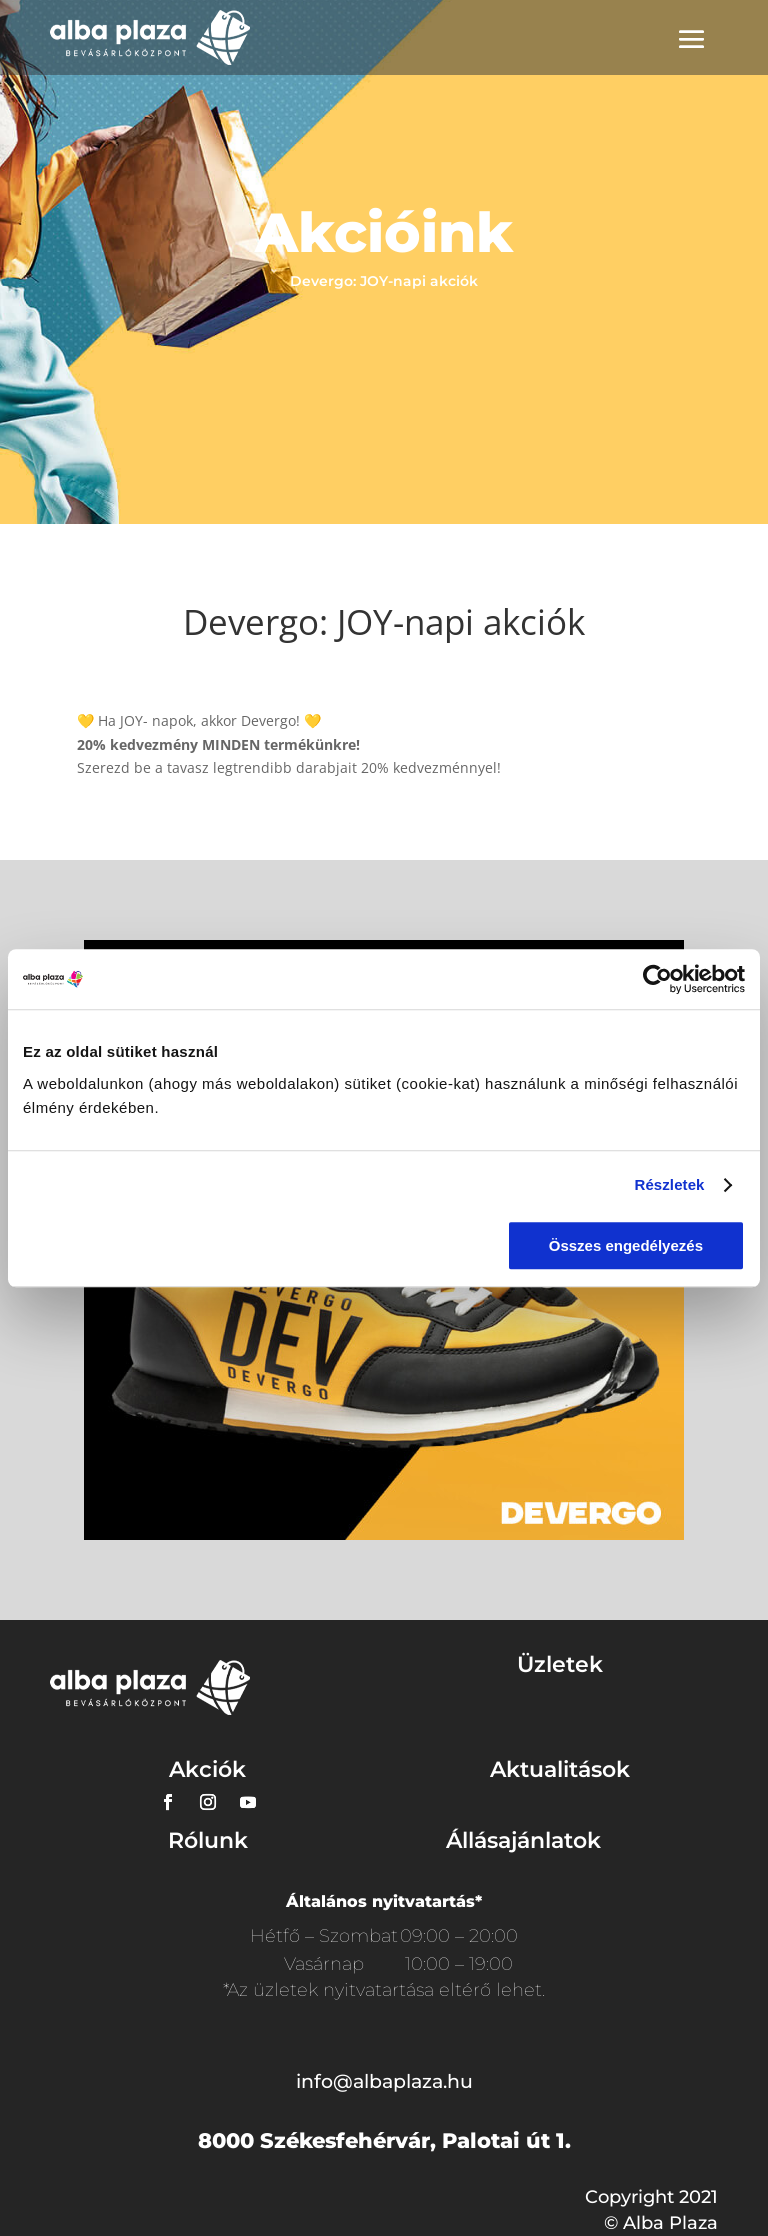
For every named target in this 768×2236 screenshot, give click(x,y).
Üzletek (560, 1664)
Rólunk (208, 1840)
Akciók (207, 1769)
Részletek (669, 1184)
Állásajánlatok (523, 1840)
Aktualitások (560, 1769)
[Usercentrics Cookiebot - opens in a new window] (657, 979)
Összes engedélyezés (626, 1245)
